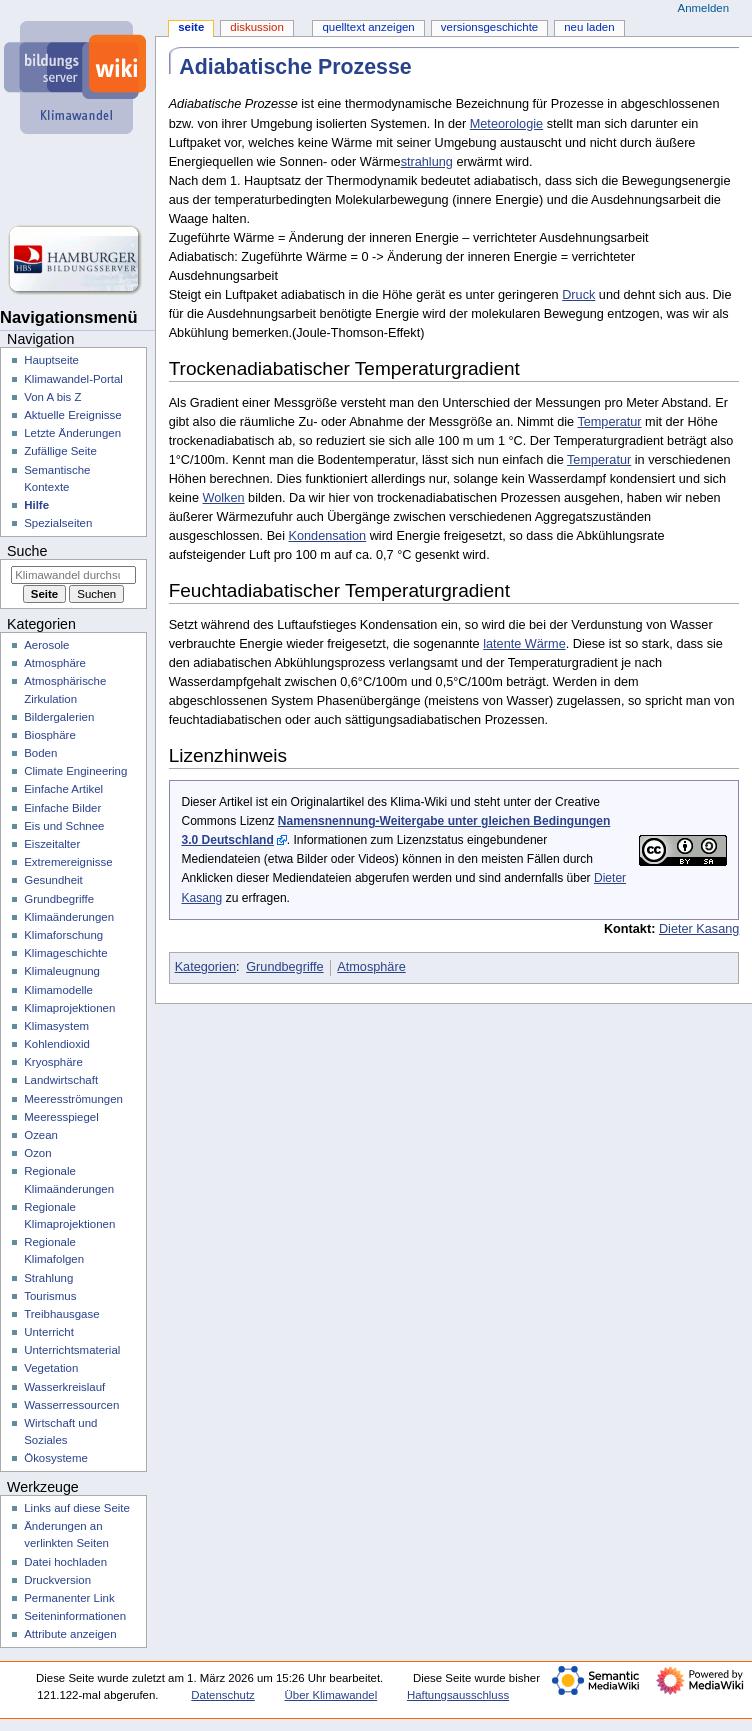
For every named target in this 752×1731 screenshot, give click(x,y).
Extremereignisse (68, 862)
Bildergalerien (59, 717)
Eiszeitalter (52, 844)
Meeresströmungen (73, 1099)
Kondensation (328, 536)
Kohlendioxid (57, 1044)
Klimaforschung (63, 935)
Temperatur (609, 422)
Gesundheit (53, 880)
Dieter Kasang (699, 929)
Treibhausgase (61, 1314)
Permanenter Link (69, 1598)
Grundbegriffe (284, 967)
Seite (191, 27)
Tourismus (50, 1296)
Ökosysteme (56, 1458)
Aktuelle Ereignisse (72, 415)
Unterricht (49, 1332)
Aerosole (46, 645)
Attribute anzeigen (70, 1634)
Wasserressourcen (71, 1405)
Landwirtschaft (61, 1080)
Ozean (41, 1135)
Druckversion (57, 1580)
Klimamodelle (58, 990)
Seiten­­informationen (75, 1616)
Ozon (37, 1153)
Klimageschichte (65, 953)
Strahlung (48, 1278)
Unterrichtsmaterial (72, 1350)
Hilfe (36, 505)
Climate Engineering (75, 771)
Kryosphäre (53, 1062)
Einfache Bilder (62, 808)
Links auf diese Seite (77, 1508)
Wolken (223, 498)
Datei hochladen (65, 1562)
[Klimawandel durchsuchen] (73, 575)
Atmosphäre (371, 967)
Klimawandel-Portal (73, 379)
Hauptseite (51, 360)
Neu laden (589, 27)
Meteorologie (506, 124)
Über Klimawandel (331, 1695)
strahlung (427, 162)
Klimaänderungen (69, 917)
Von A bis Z (52, 397)
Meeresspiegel (61, 1117)
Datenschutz (223, 1695)
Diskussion (256, 27)
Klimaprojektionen (69, 1008)
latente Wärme (524, 644)
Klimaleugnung (62, 971)
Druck (578, 295)
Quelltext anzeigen (368, 27)
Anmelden (704, 8)
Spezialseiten (58, 523)
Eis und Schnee (64, 826)
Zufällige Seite (60, 451)
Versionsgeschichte (489, 27)
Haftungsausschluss (458, 1695)
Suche (27, 551)
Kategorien (205, 967)
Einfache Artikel (63, 789)
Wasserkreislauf (64, 1387)
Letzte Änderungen (72, 433)
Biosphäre (50, 735)
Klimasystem (56, 1026)
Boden (40, 753)
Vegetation (51, 1368)
